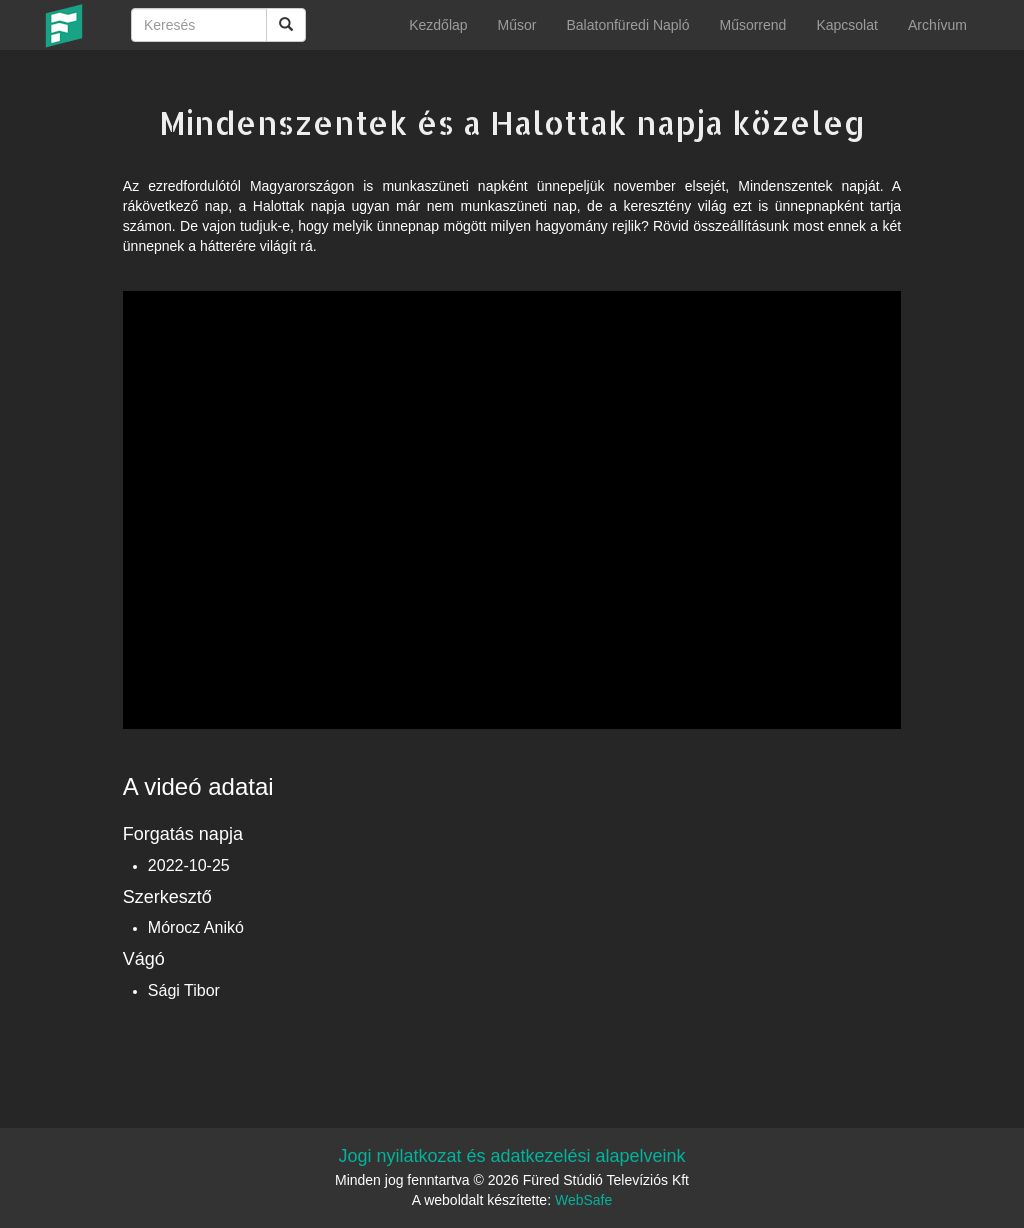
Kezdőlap (438, 25)
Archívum (937, 25)
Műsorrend (752, 25)
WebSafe (583, 1200)
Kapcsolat (846, 25)
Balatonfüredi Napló (627, 25)
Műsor (517, 25)
